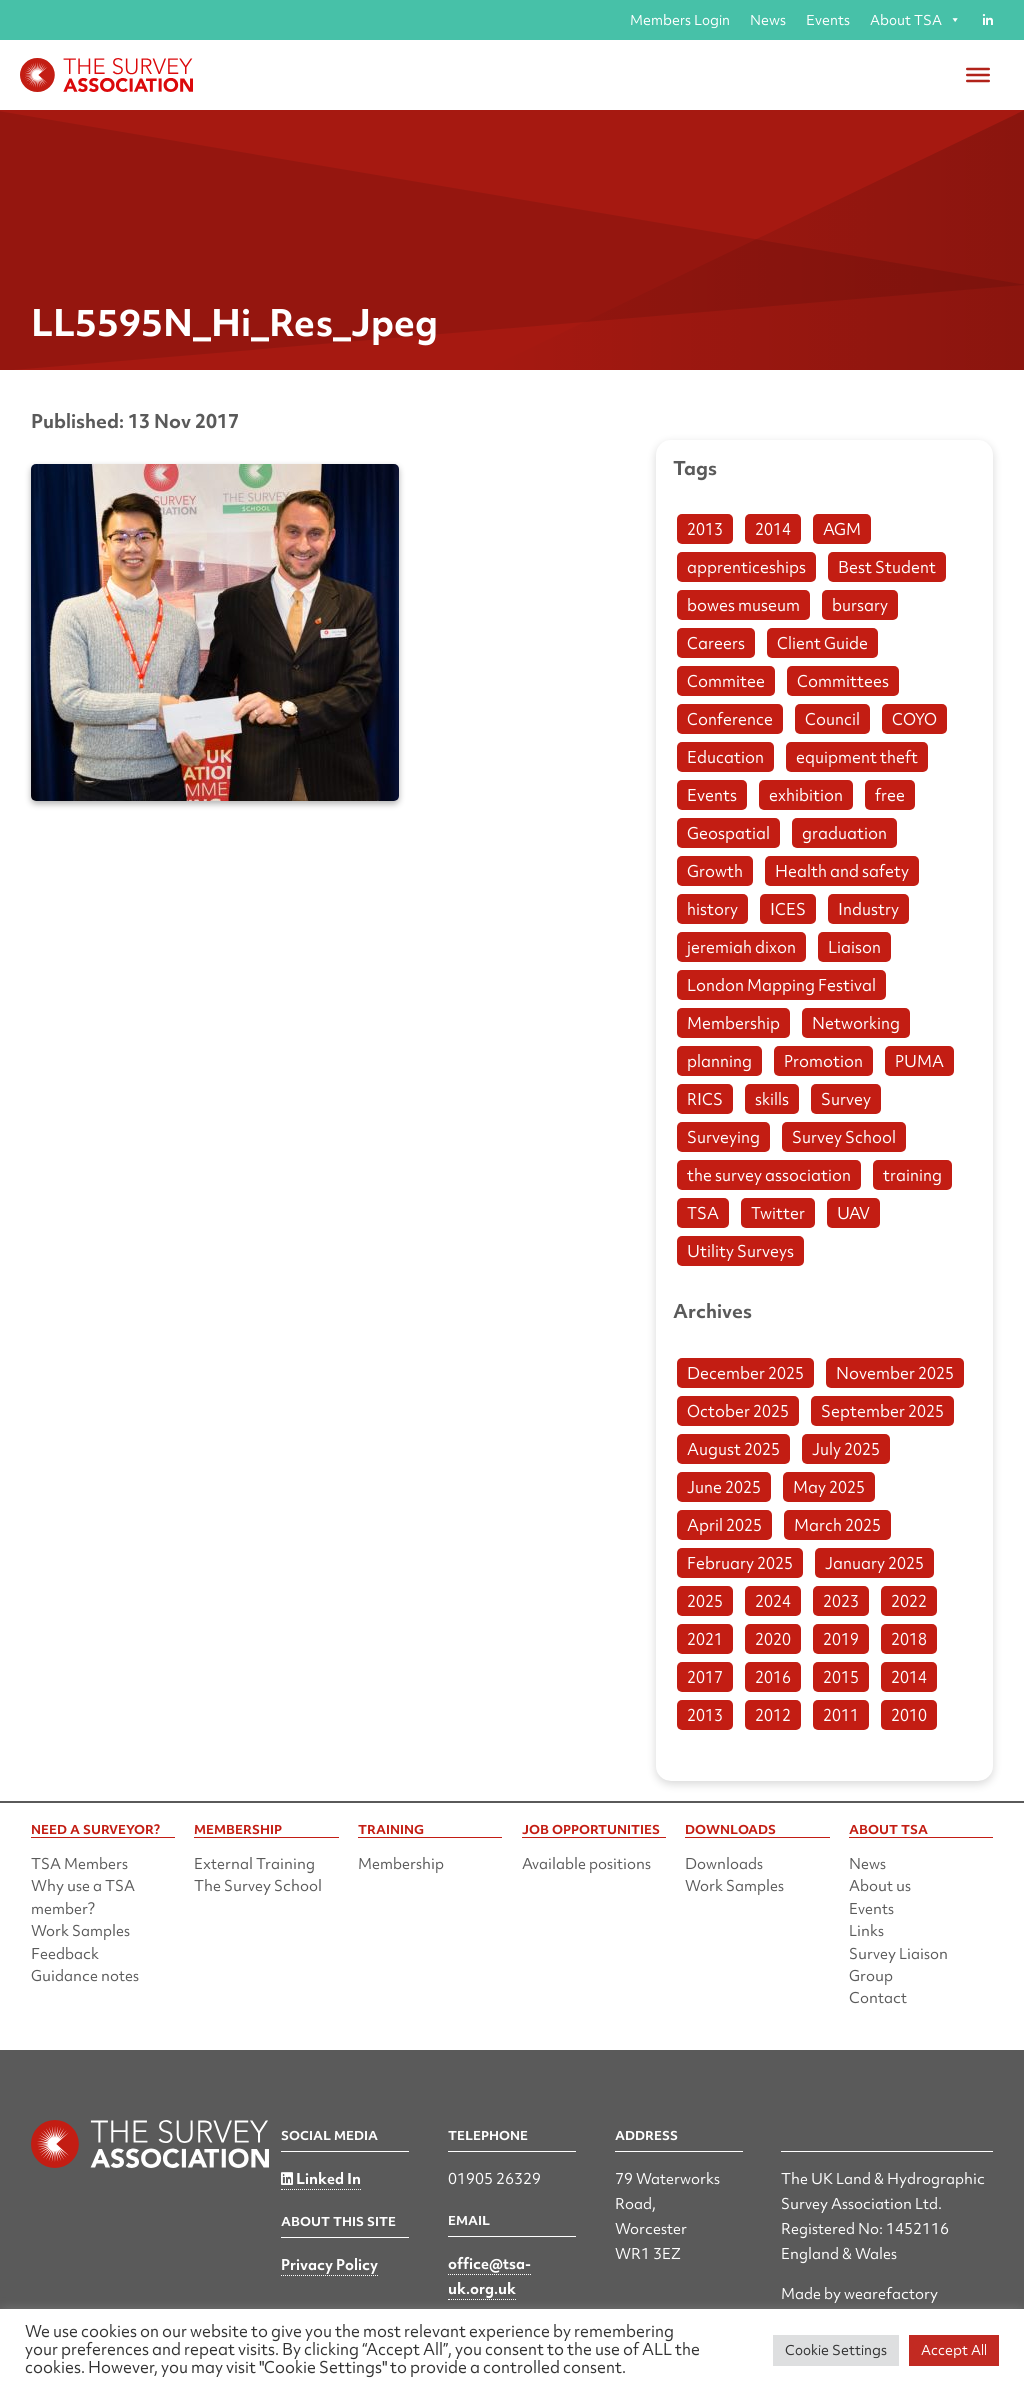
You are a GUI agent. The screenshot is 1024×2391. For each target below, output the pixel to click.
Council (832, 719)
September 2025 (882, 1411)
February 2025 (740, 1563)
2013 (705, 529)
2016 (773, 1677)
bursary (860, 605)
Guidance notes (85, 1976)
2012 (773, 1715)
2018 (909, 1639)
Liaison (854, 947)
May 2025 (829, 1487)
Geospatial (728, 833)
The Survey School (258, 1886)
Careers (716, 643)
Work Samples (80, 1931)
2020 (773, 1639)
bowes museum (743, 605)
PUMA (919, 1061)
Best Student (887, 567)
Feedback (65, 1954)
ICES (788, 909)
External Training (254, 1864)
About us (880, 1886)
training (912, 1175)
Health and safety (842, 871)
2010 (909, 1715)
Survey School (844, 1137)
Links (866, 1931)
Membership (733, 1023)
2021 (705, 1639)
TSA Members (79, 1864)
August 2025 (733, 1449)
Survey (846, 1099)
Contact (878, 1998)
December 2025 (745, 1373)
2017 (705, 1677)
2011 (841, 1715)
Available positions (586, 1864)
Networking (856, 1023)
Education (725, 757)
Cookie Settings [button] (836, 2350)
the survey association (769, 1175)
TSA (703, 1213)
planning (719, 1061)
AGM (842, 529)
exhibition (806, 795)
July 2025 (846, 1449)
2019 (841, 1639)
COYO (914, 719)
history (712, 909)
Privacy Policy (329, 2265)
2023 (841, 1601)
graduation (844, 833)
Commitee (726, 681)
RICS (705, 1099)
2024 (773, 1601)
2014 (773, 529)
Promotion (823, 1061)
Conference (730, 719)
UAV (853, 1213)
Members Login (680, 20)
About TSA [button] (915, 20)
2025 (705, 1601)
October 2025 (738, 1411)
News (768, 20)
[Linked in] (987, 20)
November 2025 (895, 1373)
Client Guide (822, 643)
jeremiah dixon (741, 947)
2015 (841, 1677)
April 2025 (724, 1525)
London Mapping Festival (781, 985)
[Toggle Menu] (978, 75)
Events (828, 20)
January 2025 (874, 1563)
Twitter (778, 1213)
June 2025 (724, 1487)
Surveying (723, 1137)
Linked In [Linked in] (321, 2179)
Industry (868, 909)
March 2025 (837, 1525)
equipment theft (857, 757)
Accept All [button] (954, 2350)
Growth (715, 871)
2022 (909, 1601)
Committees (843, 681)
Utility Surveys (740, 1251)
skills (772, 1099)
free (890, 795)
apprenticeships (746, 567)
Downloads (724, 1864)
